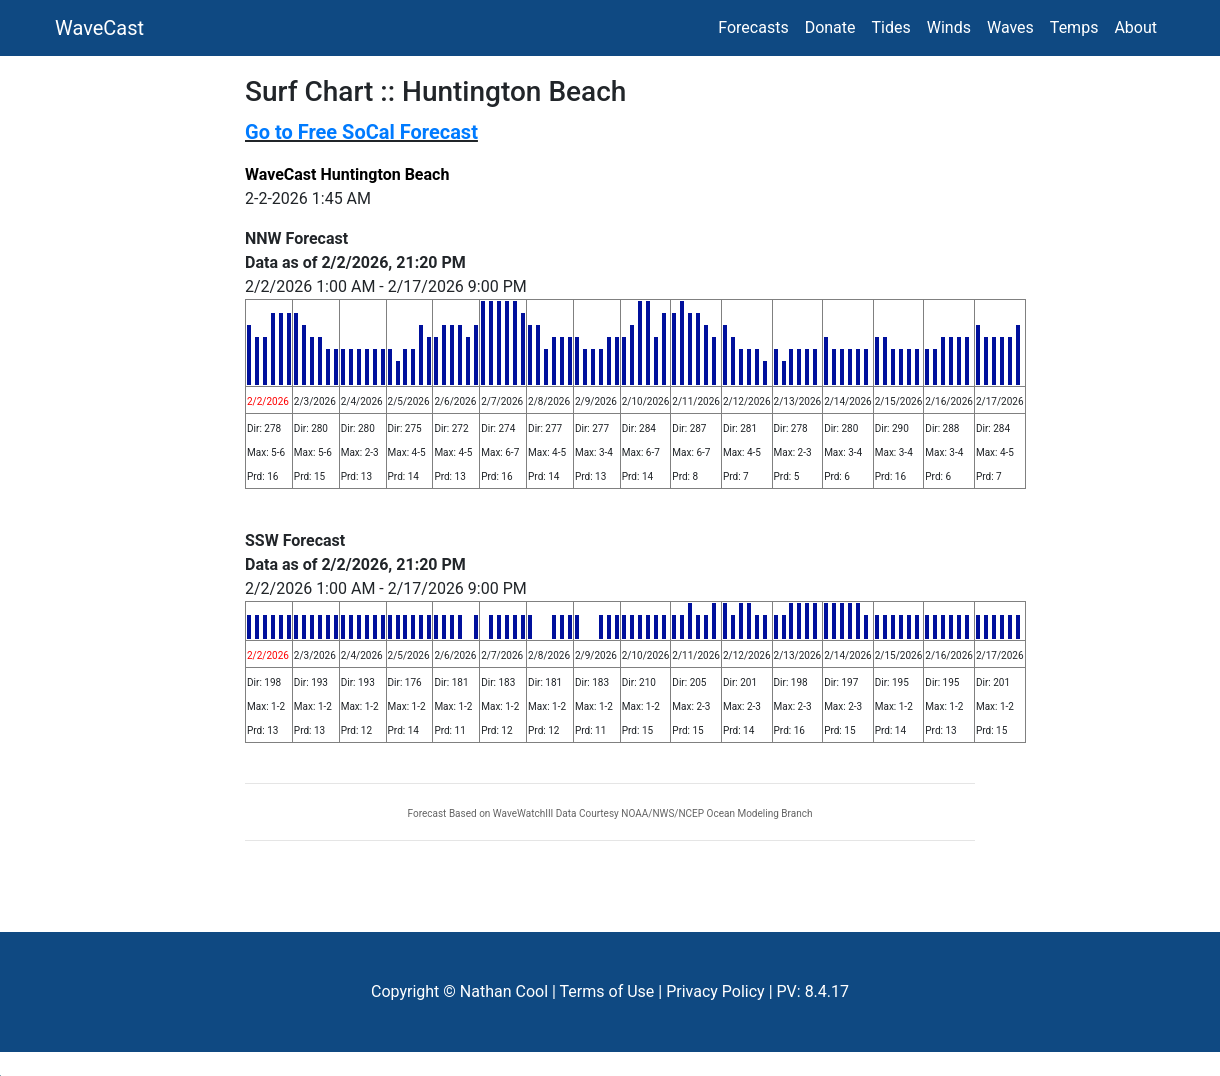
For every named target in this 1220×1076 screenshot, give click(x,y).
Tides (891, 27)
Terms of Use (607, 991)
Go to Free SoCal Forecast (361, 132)
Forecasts (753, 27)
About (1135, 27)
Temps (1074, 27)
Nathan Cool (504, 991)
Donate (830, 27)
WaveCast (99, 28)
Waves (1010, 27)
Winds (949, 27)
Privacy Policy (715, 991)
